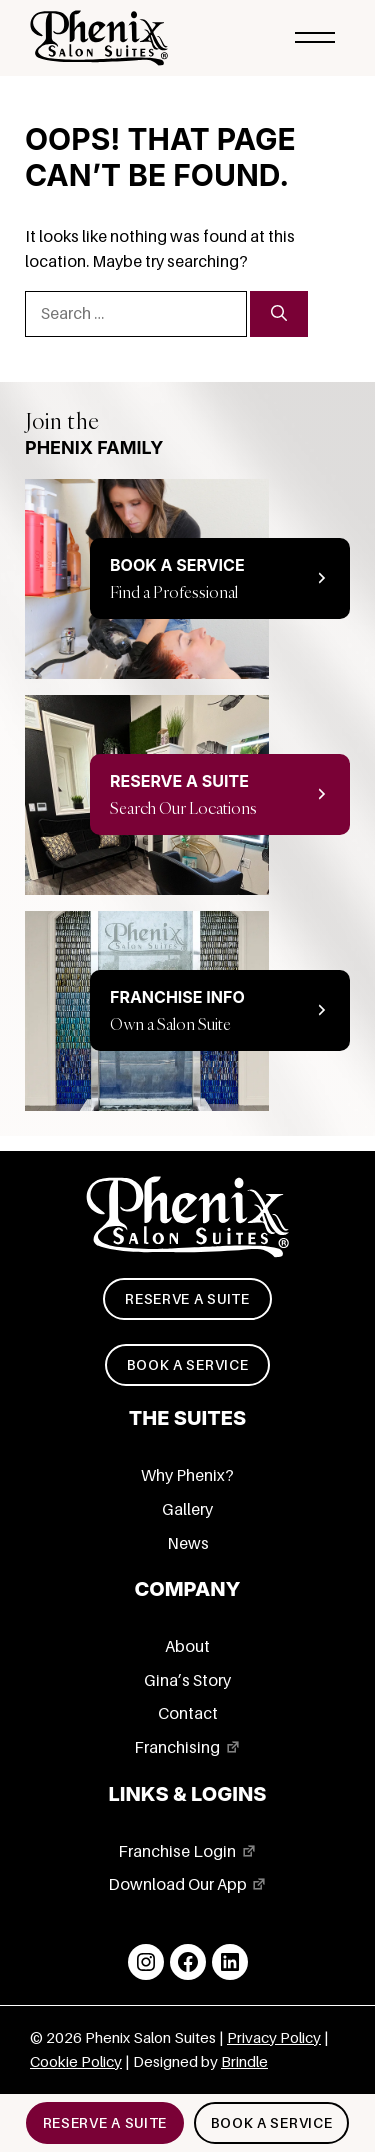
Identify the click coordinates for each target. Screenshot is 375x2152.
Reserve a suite (187, 1299)
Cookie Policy (76, 2062)
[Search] (279, 314)
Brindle (244, 2062)
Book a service (188, 1365)
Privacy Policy (274, 2038)
